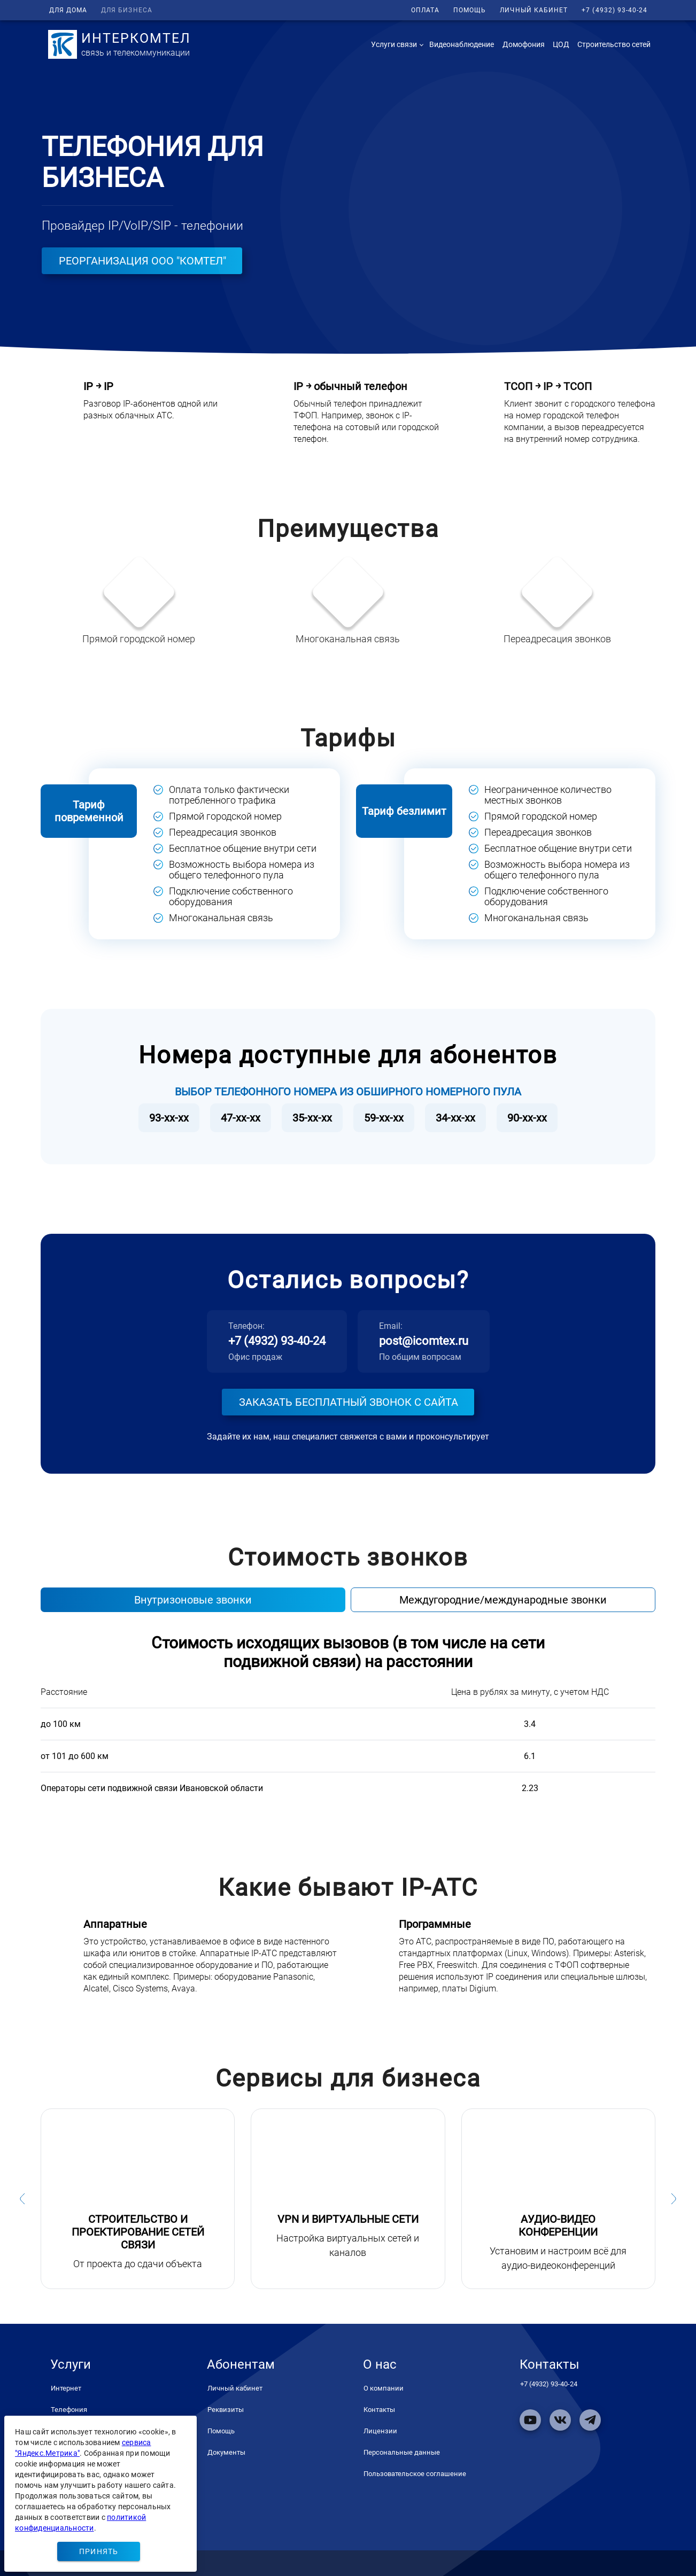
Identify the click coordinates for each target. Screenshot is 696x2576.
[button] (396, 44)
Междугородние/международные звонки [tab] (503, 1599)
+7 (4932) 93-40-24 (277, 1341)
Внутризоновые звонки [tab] (193, 1599)
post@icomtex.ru (423, 1341)
